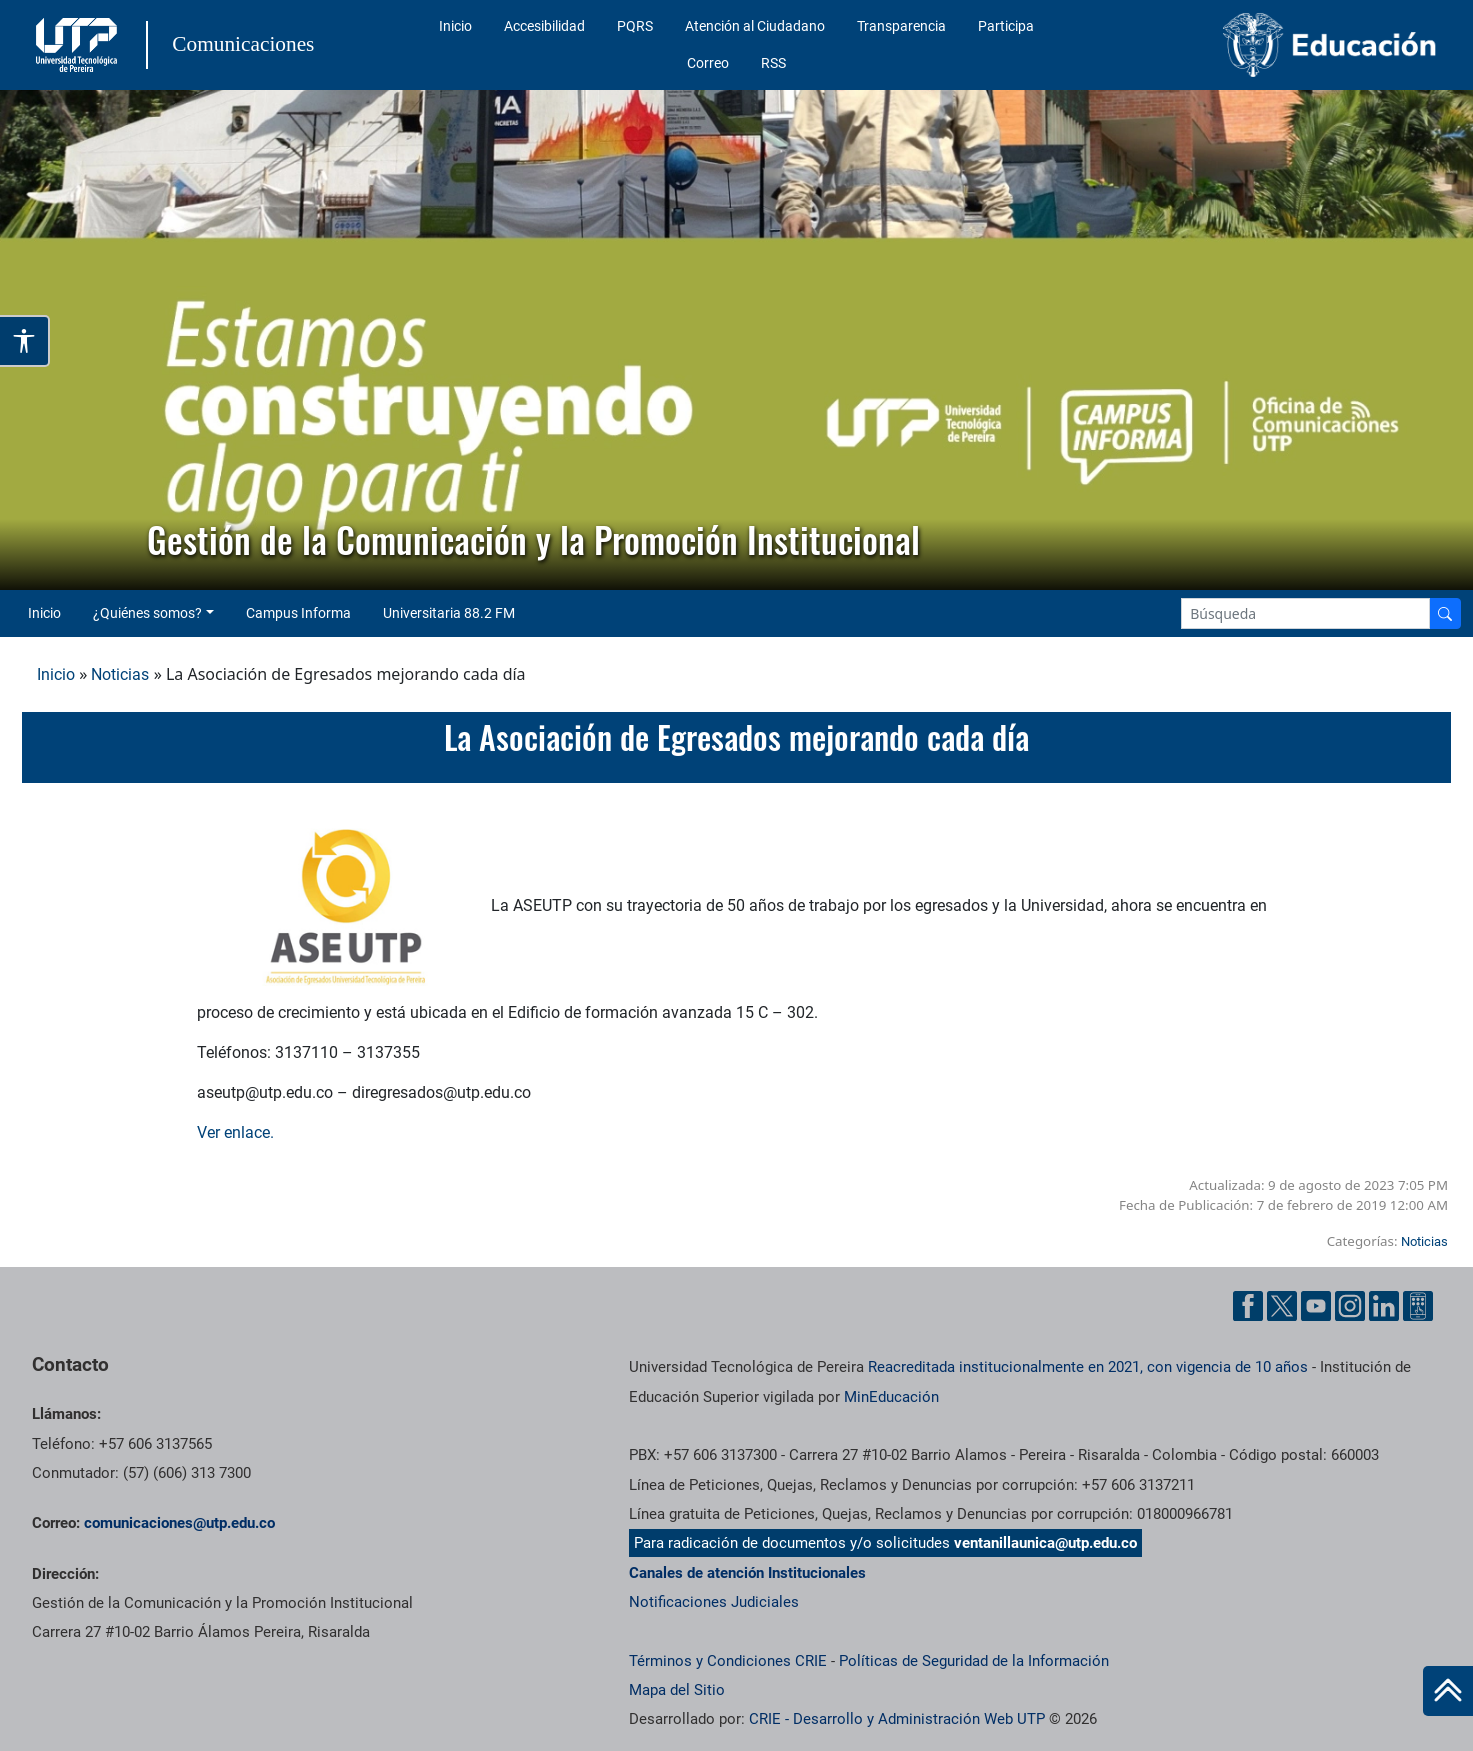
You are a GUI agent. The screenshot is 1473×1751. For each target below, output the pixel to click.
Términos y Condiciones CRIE (728, 1661)
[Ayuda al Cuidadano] (1418, 1306)
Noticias (120, 674)
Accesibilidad (544, 26)
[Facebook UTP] (1248, 1306)
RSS (773, 63)
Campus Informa (298, 613)
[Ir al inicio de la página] (1448, 1691)
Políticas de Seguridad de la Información (974, 1661)
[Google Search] (1305, 613)
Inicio (455, 26)
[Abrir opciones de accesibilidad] (25, 341)
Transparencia (901, 26)
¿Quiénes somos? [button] (147, 613)
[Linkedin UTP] (1384, 1306)
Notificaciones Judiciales (714, 1602)
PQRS (635, 26)
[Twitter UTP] (1282, 1306)
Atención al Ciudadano (755, 26)
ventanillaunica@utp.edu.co (1045, 1543)
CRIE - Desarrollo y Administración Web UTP (897, 1719)
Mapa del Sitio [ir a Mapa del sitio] (677, 1690)
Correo (708, 63)
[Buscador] (1445, 613)
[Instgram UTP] (1350, 1306)
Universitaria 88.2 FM (449, 613)
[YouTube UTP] (1316, 1306)
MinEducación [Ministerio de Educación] (891, 1397)
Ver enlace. (235, 1132)
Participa (1006, 26)
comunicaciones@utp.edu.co (179, 1523)
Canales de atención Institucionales (747, 1573)
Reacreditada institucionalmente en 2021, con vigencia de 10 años (1088, 1367)
